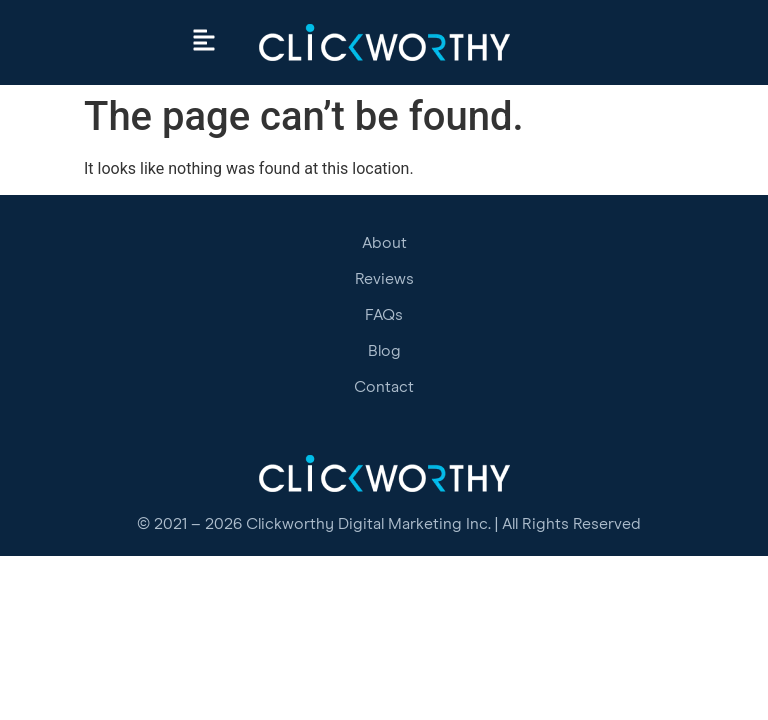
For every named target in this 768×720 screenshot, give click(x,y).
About (384, 243)
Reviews (384, 279)
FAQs (384, 315)
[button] (204, 42)
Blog (384, 351)
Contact (384, 387)
